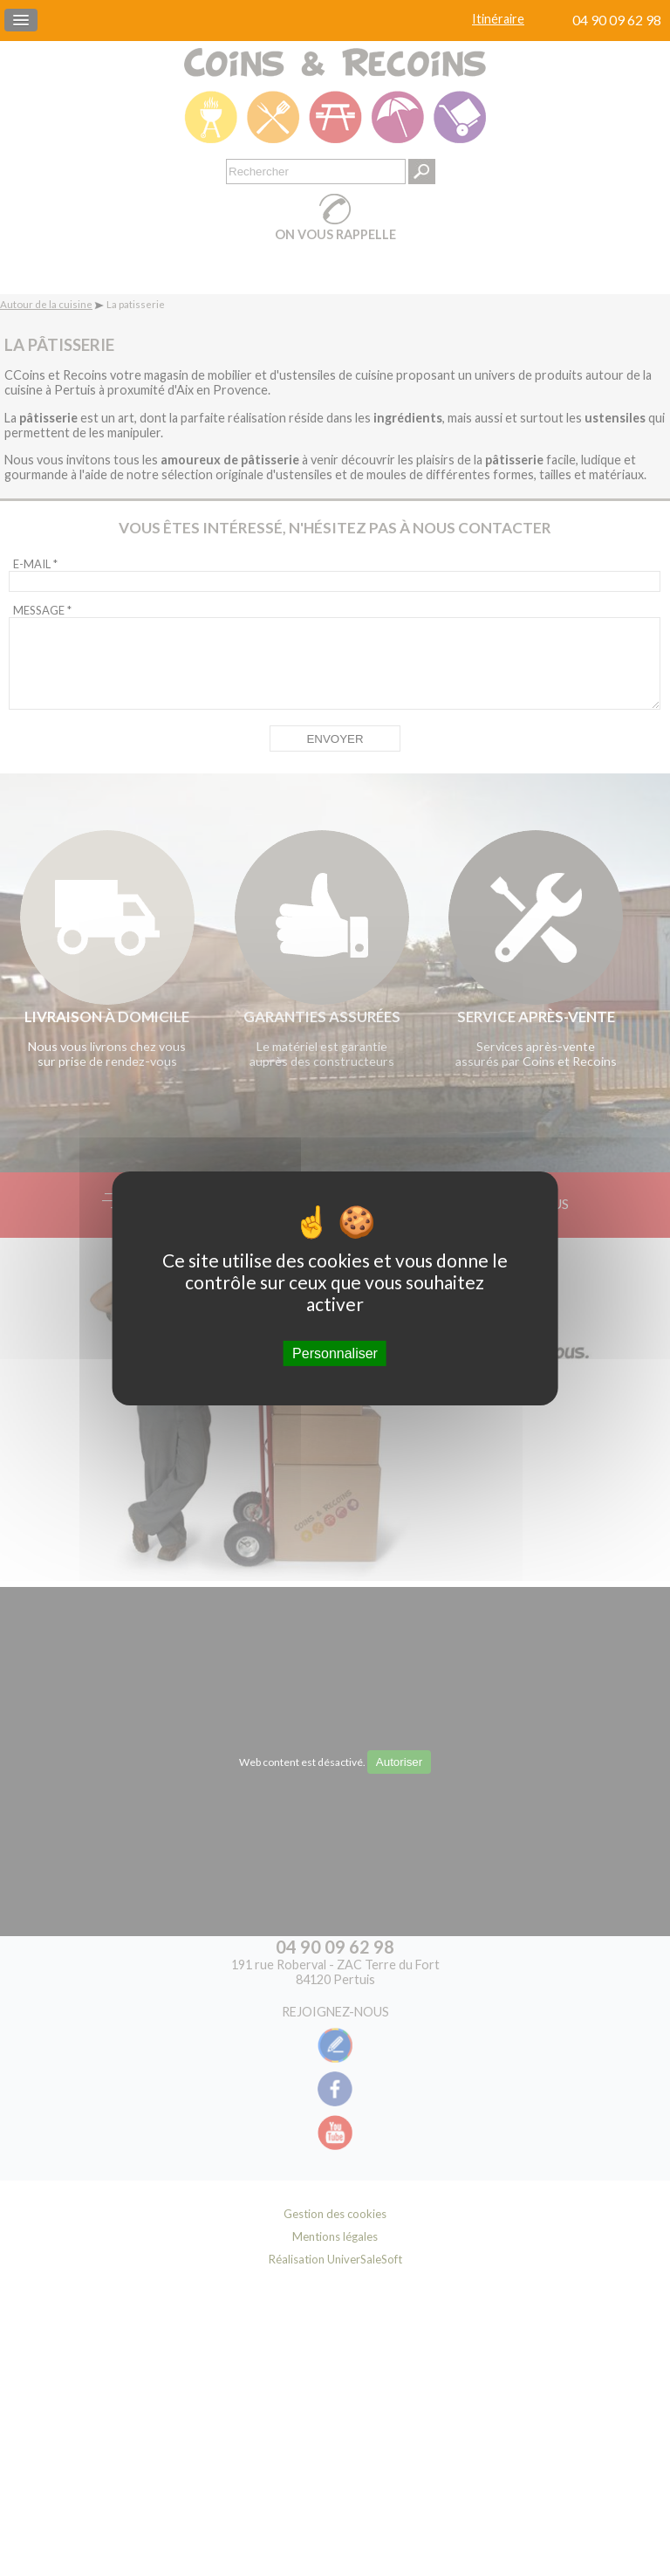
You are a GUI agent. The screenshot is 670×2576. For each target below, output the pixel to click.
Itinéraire (498, 18)
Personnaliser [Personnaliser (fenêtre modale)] (335, 1352)
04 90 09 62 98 (616, 19)
